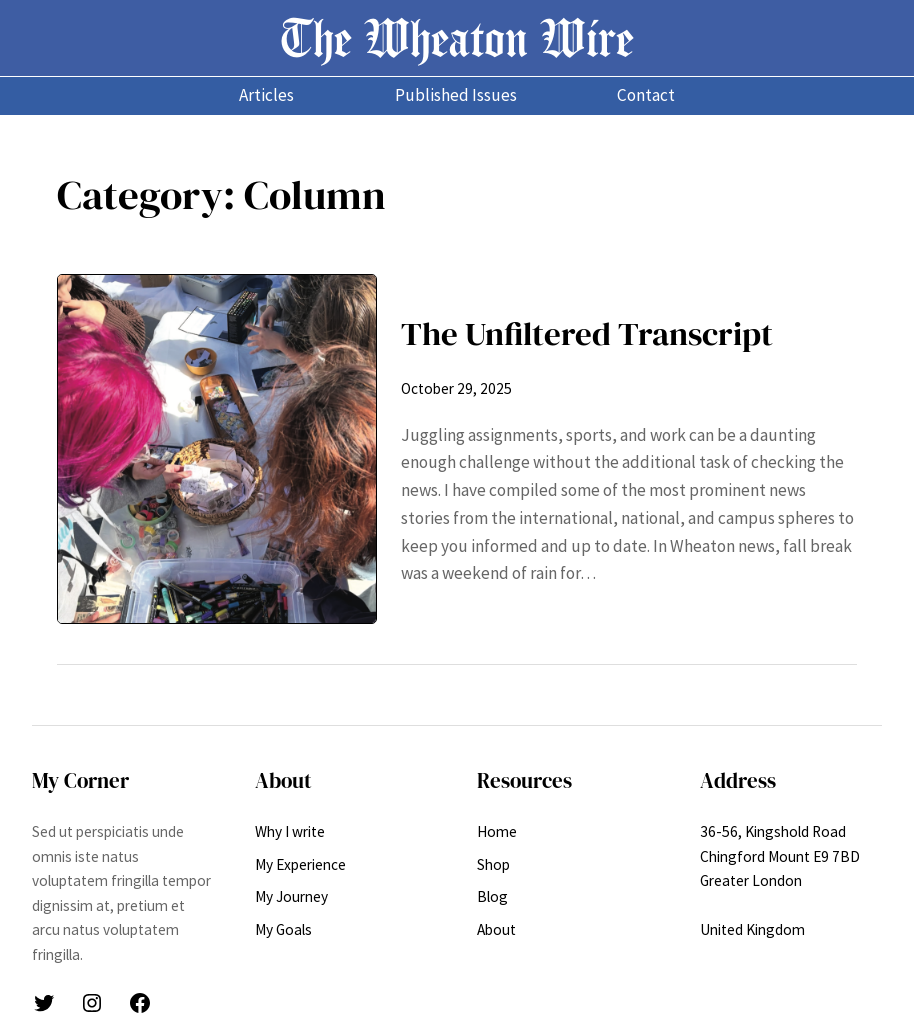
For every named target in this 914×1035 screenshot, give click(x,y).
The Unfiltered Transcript (587, 333)
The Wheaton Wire (457, 37)
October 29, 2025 (456, 388)
